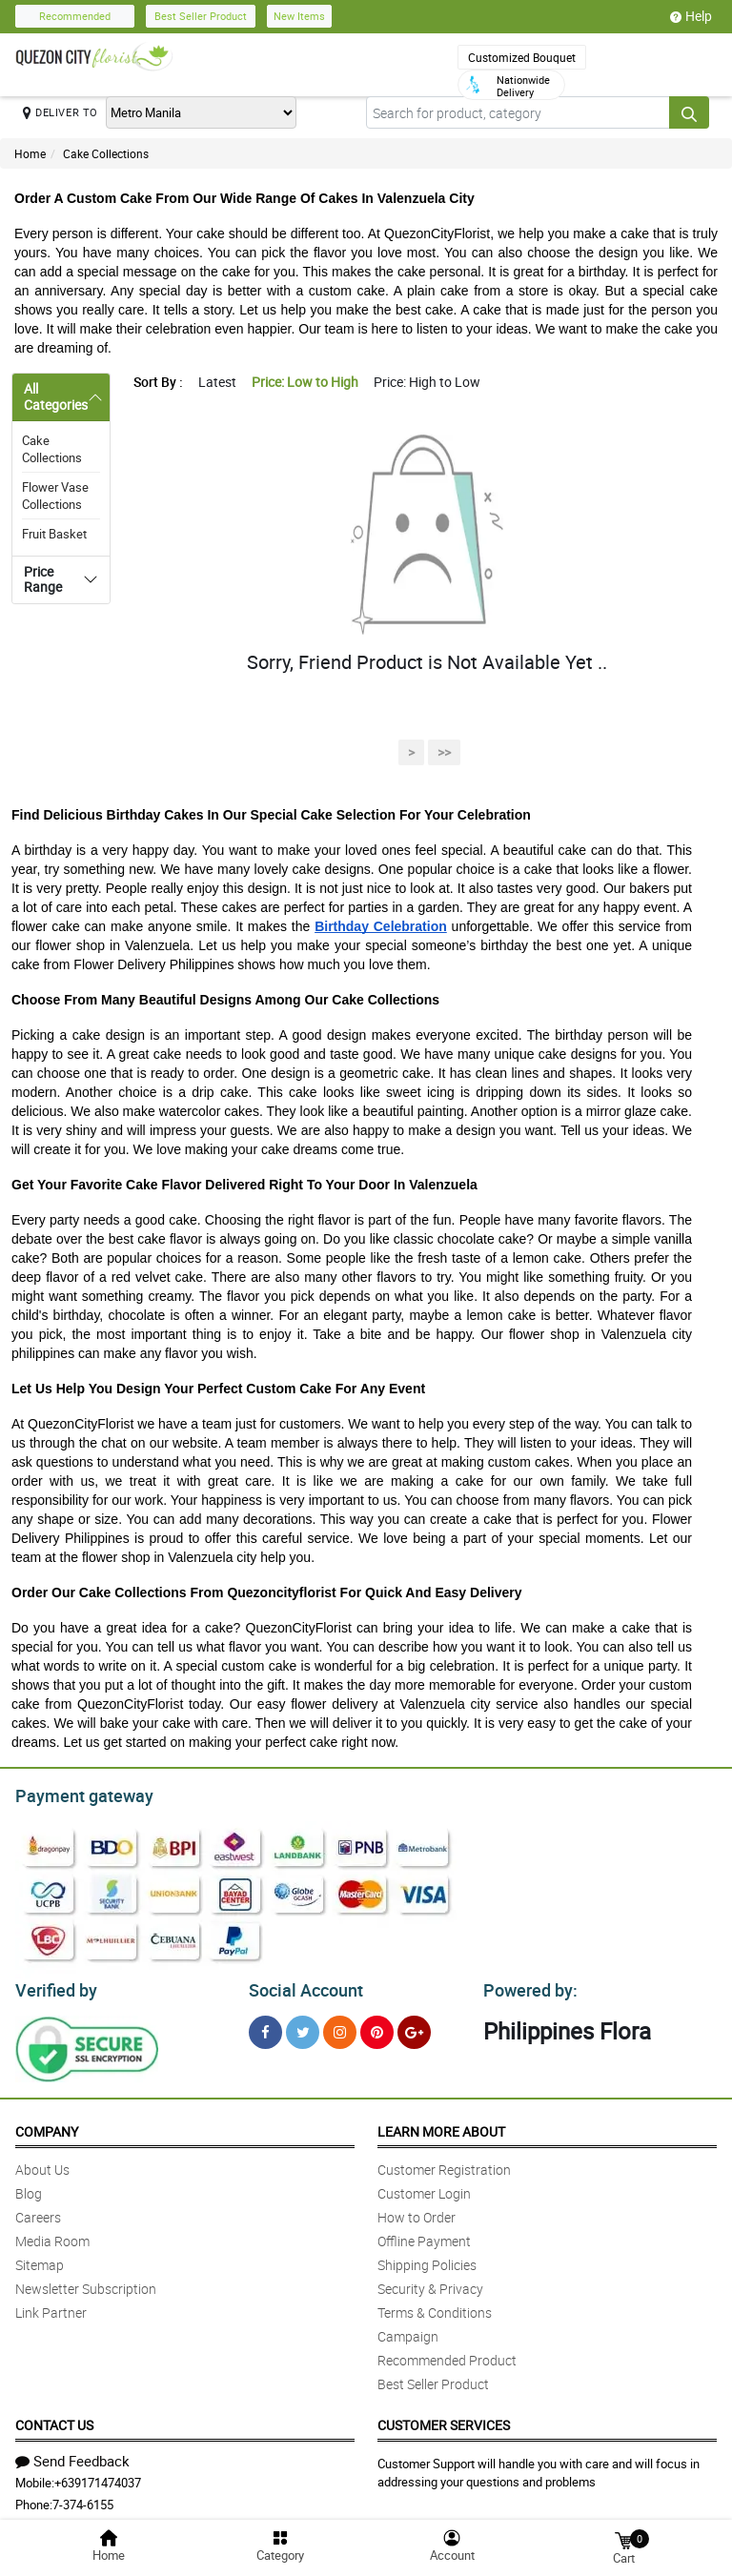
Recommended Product (447, 2354)
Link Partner (51, 2307)
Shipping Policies (427, 2259)
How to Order (416, 2211)
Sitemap (39, 2259)
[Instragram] (339, 2026)
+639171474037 (97, 2476)
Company (46, 2126)
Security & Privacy (430, 2283)
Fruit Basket (54, 533)
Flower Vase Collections (55, 495)
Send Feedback (72, 2454)
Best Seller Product (200, 16)
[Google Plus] (414, 2026)
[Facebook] (265, 2026)
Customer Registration (444, 2164)
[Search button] (689, 112)
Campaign (407, 2331)
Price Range (43, 579)
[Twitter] (302, 2026)
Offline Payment (424, 2235)
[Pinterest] (377, 2026)
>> (444, 752)
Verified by (53, 1985)
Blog (28, 2188)
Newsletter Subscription (85, 2283)
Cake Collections (106, 153)
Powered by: (526, 1985)
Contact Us (54, 2419)
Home (30, 153)
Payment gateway (75, 1793)
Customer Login (424, 2188)
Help (691, 16)
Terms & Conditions (434, 2307)
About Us (42, 2164)
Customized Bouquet (522, 57)
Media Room (52, 2235)
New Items (299, 16)
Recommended (75, 16)
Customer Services (443, 2419)
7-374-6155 (82, 2498)
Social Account (301, 1985)
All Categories (56, 396)
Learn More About (441, 2126)
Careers (38, 2211)
